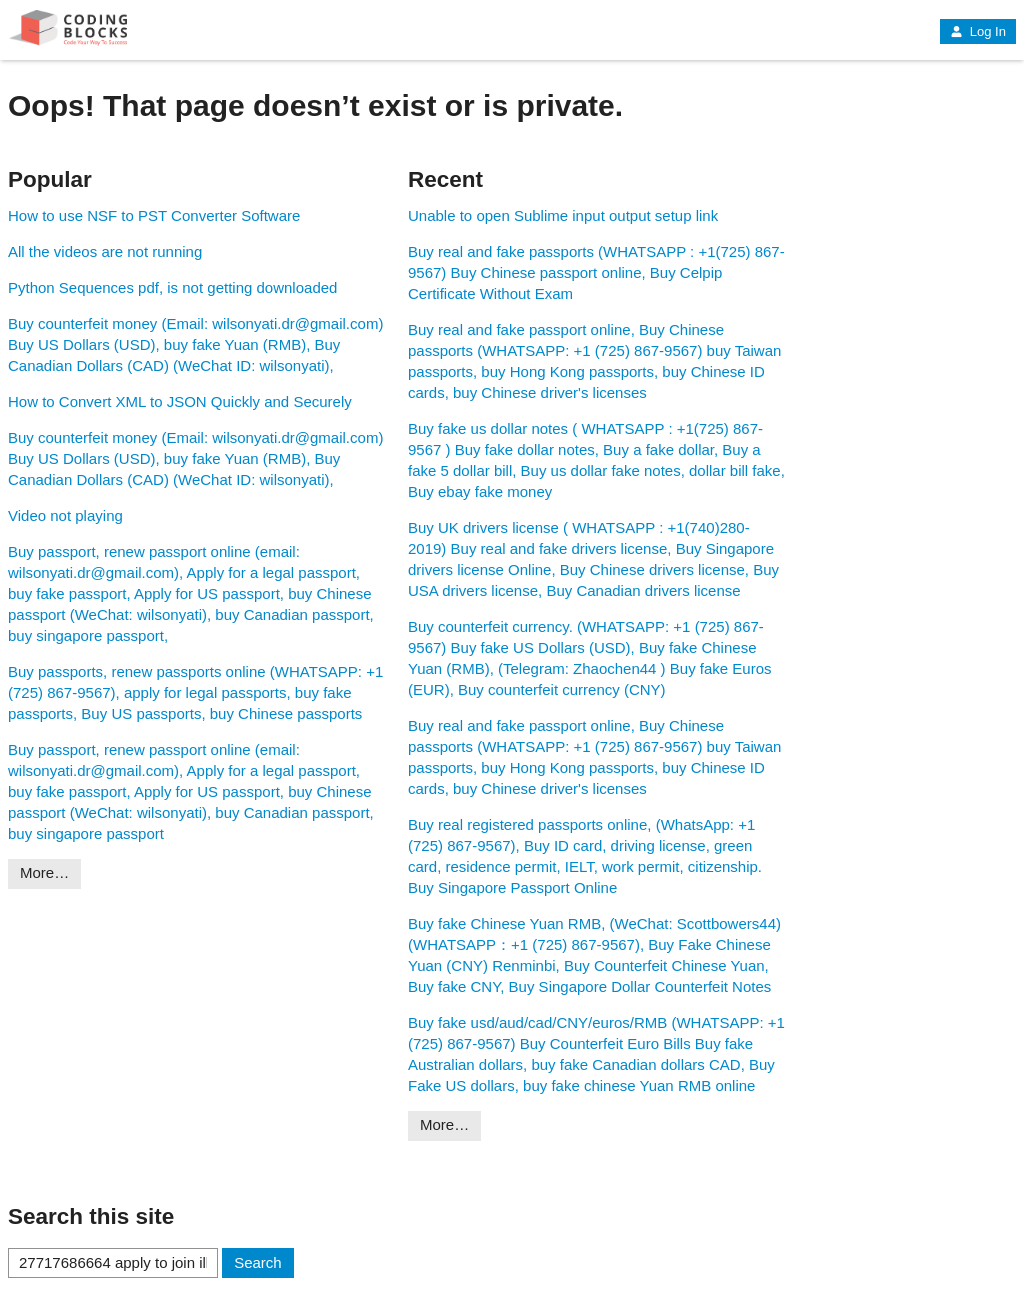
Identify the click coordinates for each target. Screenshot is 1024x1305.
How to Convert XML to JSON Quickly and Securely (180, 401)
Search (258, 1262)
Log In (978, 31)
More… (44, 872)
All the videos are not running (105, 251)
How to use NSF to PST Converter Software (154, 215)
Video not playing (65, 515)
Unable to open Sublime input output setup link (563, 215)
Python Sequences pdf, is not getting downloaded (172, 287)
